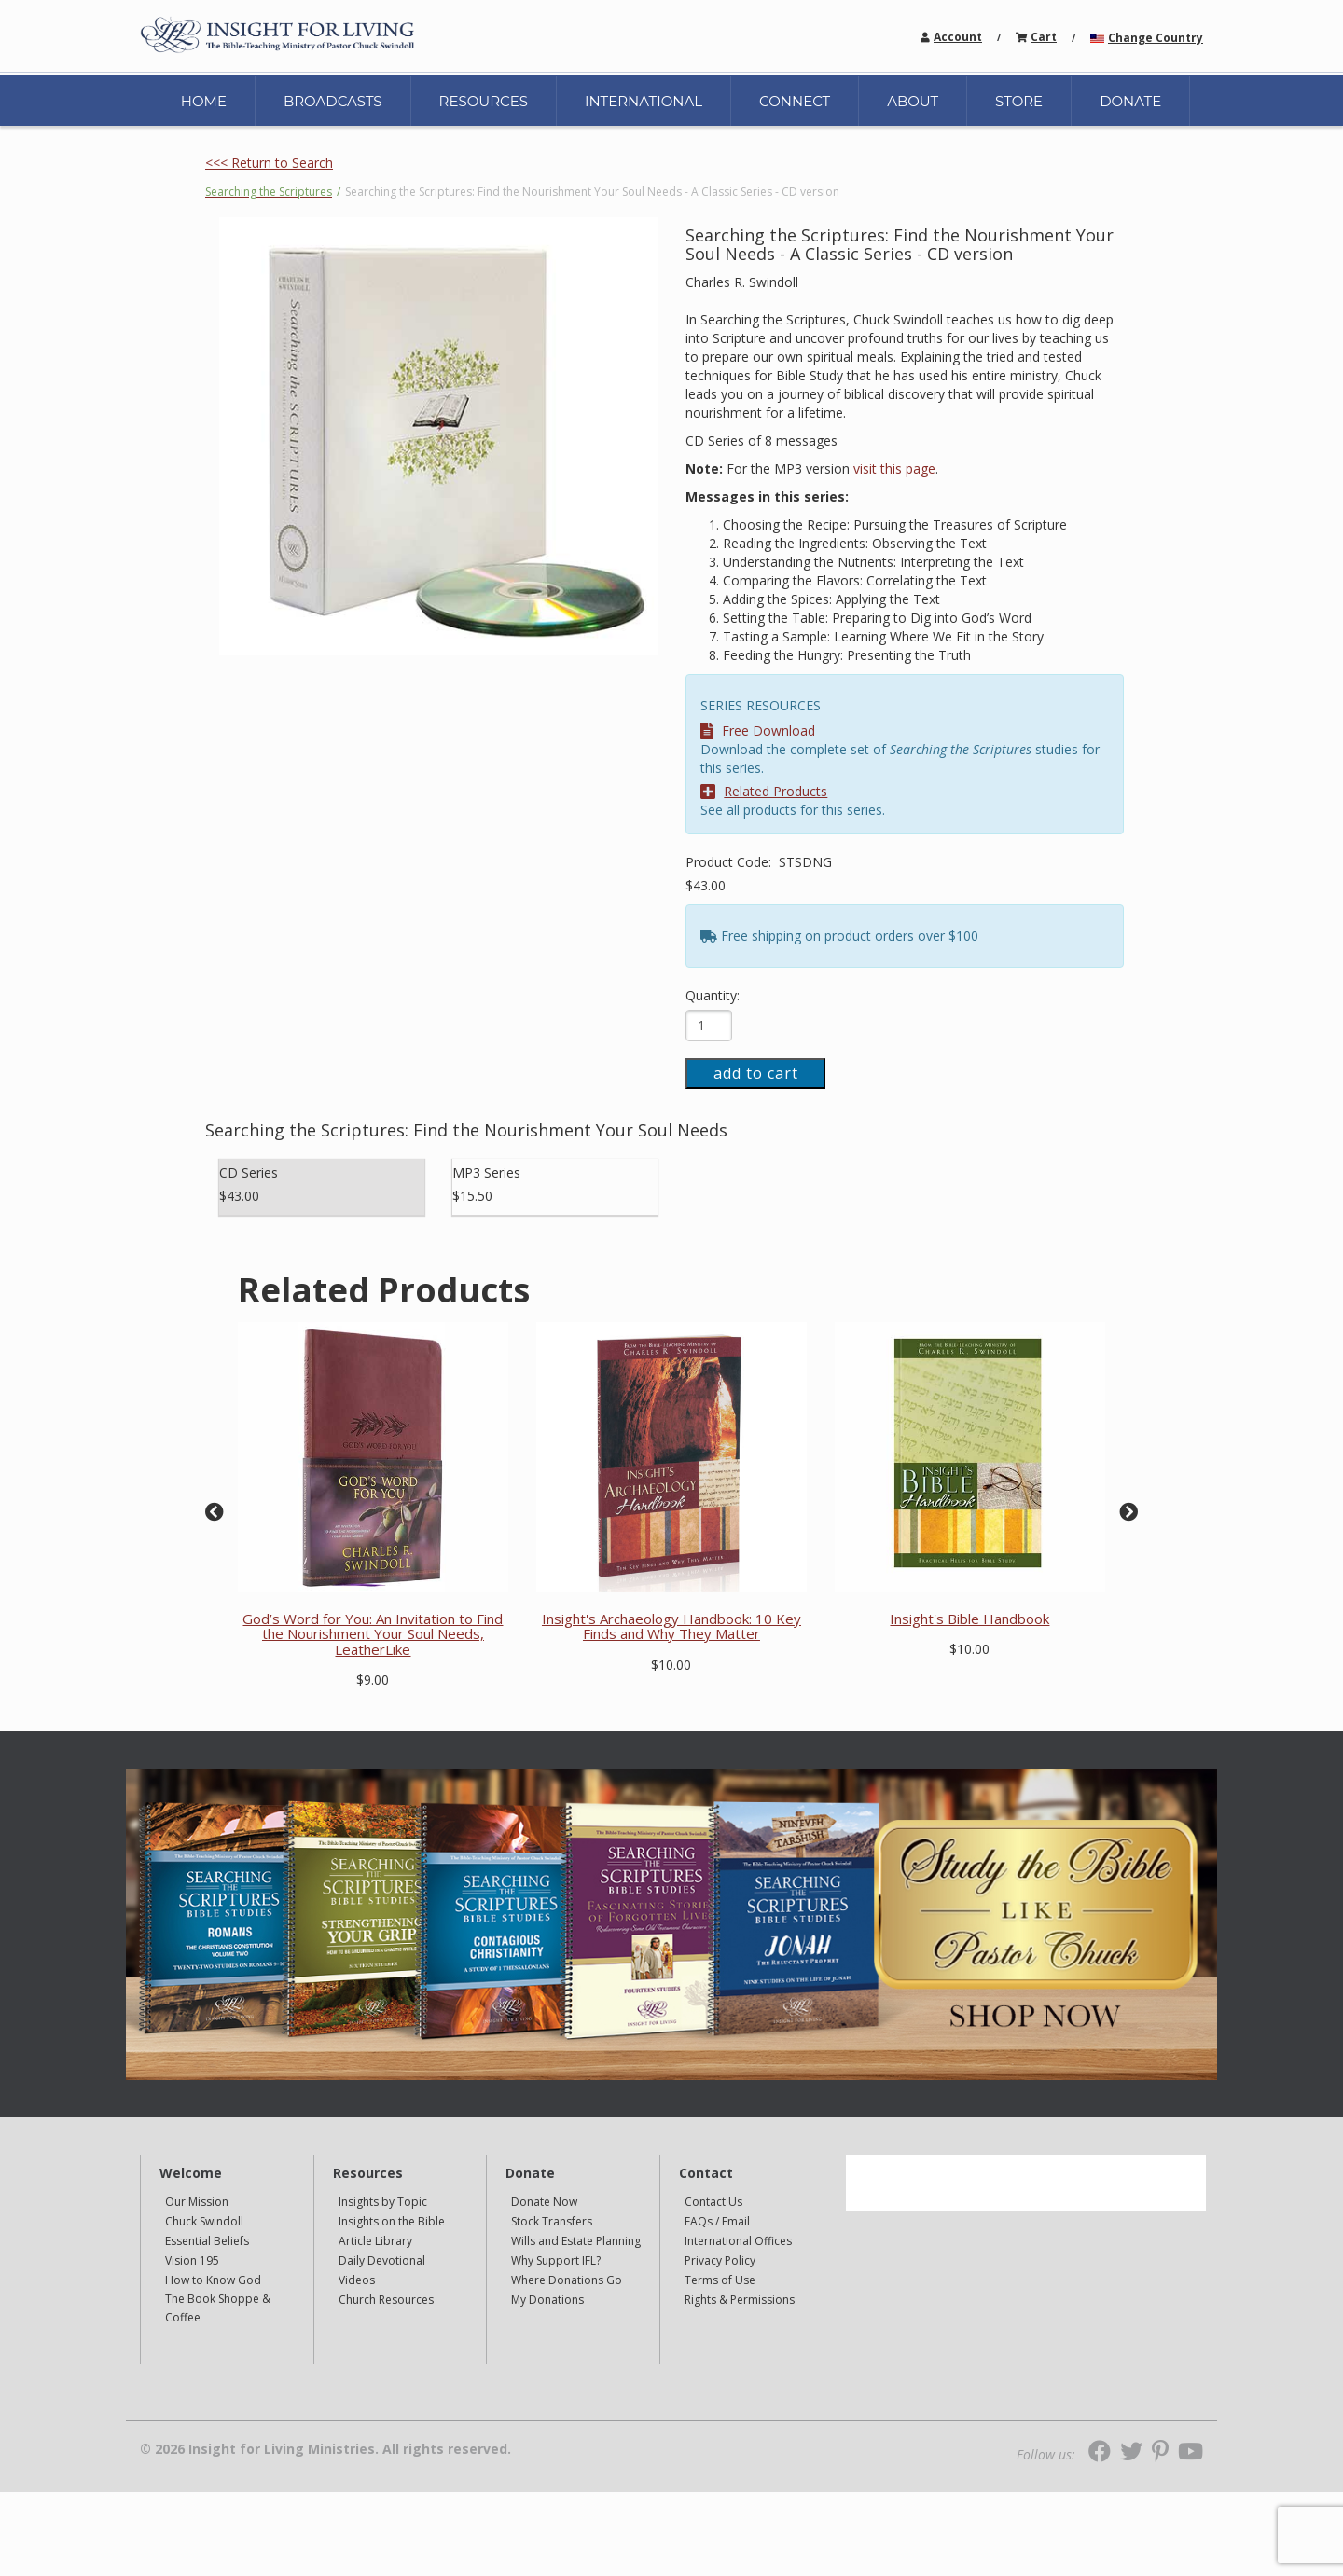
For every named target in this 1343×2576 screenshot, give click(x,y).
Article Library (375, 2241)
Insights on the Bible (392, 2221)
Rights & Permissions (740, 2299)
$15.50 (472, 1196)
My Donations (547, 2299)
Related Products (763, 791)
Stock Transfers (551, 2221)
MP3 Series (486, 1172)
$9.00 (372, 1679)
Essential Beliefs (207, 2241)
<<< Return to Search (269, 163)
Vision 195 (192, 2260)
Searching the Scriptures (268, 192)
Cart (1044, 37)
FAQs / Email (717, 2221)
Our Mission (196, 2202)
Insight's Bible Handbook (969, 1618)
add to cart (755, 1073)
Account (958, 37)
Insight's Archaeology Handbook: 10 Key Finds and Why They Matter (671, 1626)
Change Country (1155, 38)
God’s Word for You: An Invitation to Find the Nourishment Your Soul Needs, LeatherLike (372, 1634)
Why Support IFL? (556, 2260)
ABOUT (912, 101)
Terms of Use (720, 2280)
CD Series (248, 1172)
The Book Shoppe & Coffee (217, 2308)
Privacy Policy (720, 2260)
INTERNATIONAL (643, 101)
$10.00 (671, 1665)
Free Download (757, 730)
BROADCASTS (333, 101)
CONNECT (794, 101)
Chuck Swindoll (204, 2221)
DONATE (1130, 101)
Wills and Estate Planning (576, 2241)
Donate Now (544, 2202)
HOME (204, 101)
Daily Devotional (382, 2260)
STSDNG (805, 862)
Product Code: (730, 862)
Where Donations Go (566, 2280)
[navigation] (958, 36)
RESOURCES (483, 101)
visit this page (894, 468)
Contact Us (713, 2202)
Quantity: (712, 995)
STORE (1019, 101)
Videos (357, 2280)
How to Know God (213, 2280)
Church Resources (386, 2299)
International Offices (738, 2241)
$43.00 (705, 885)
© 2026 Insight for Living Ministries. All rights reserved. (325, 2449)
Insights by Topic (383, 2202)
